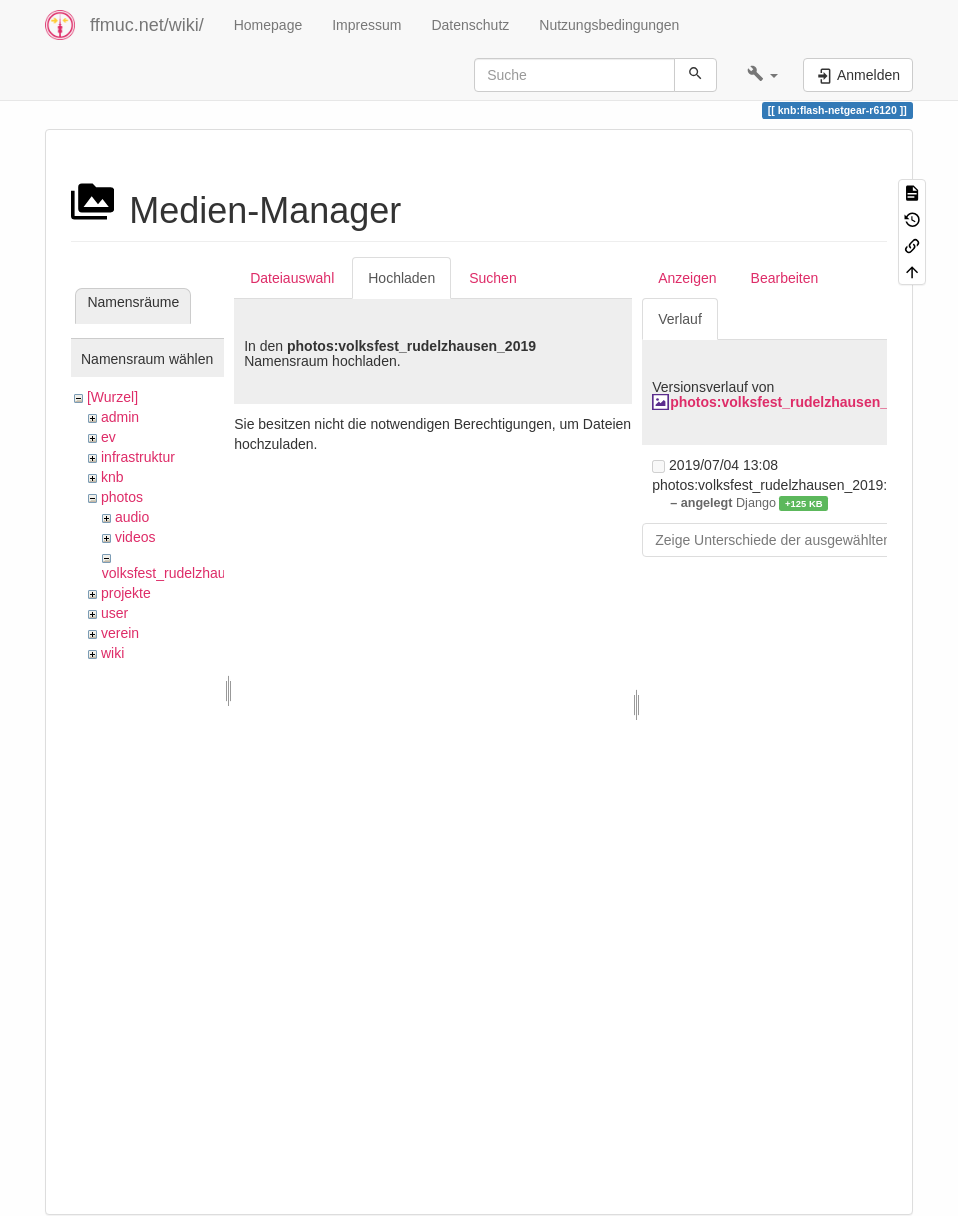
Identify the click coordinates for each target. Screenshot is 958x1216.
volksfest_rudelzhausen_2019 (194, 573)
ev (108, 437)
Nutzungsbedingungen (609, 25)
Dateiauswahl (292, 278)
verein (120, 633)
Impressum (366, 25)
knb (112, 477)
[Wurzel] (112, 397)
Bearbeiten (785, 278)
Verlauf (680, 319)
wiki (112, 653)
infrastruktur (138, 457)
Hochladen (401, 278)
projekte (126, 593)
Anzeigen (687, 278)
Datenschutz (470, 25)
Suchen (492, 278)
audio (132, 517)
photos (122, 497)
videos (135, 537)
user (114, 613)
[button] (762, 75)
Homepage (268, 25)
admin (120, 417)
